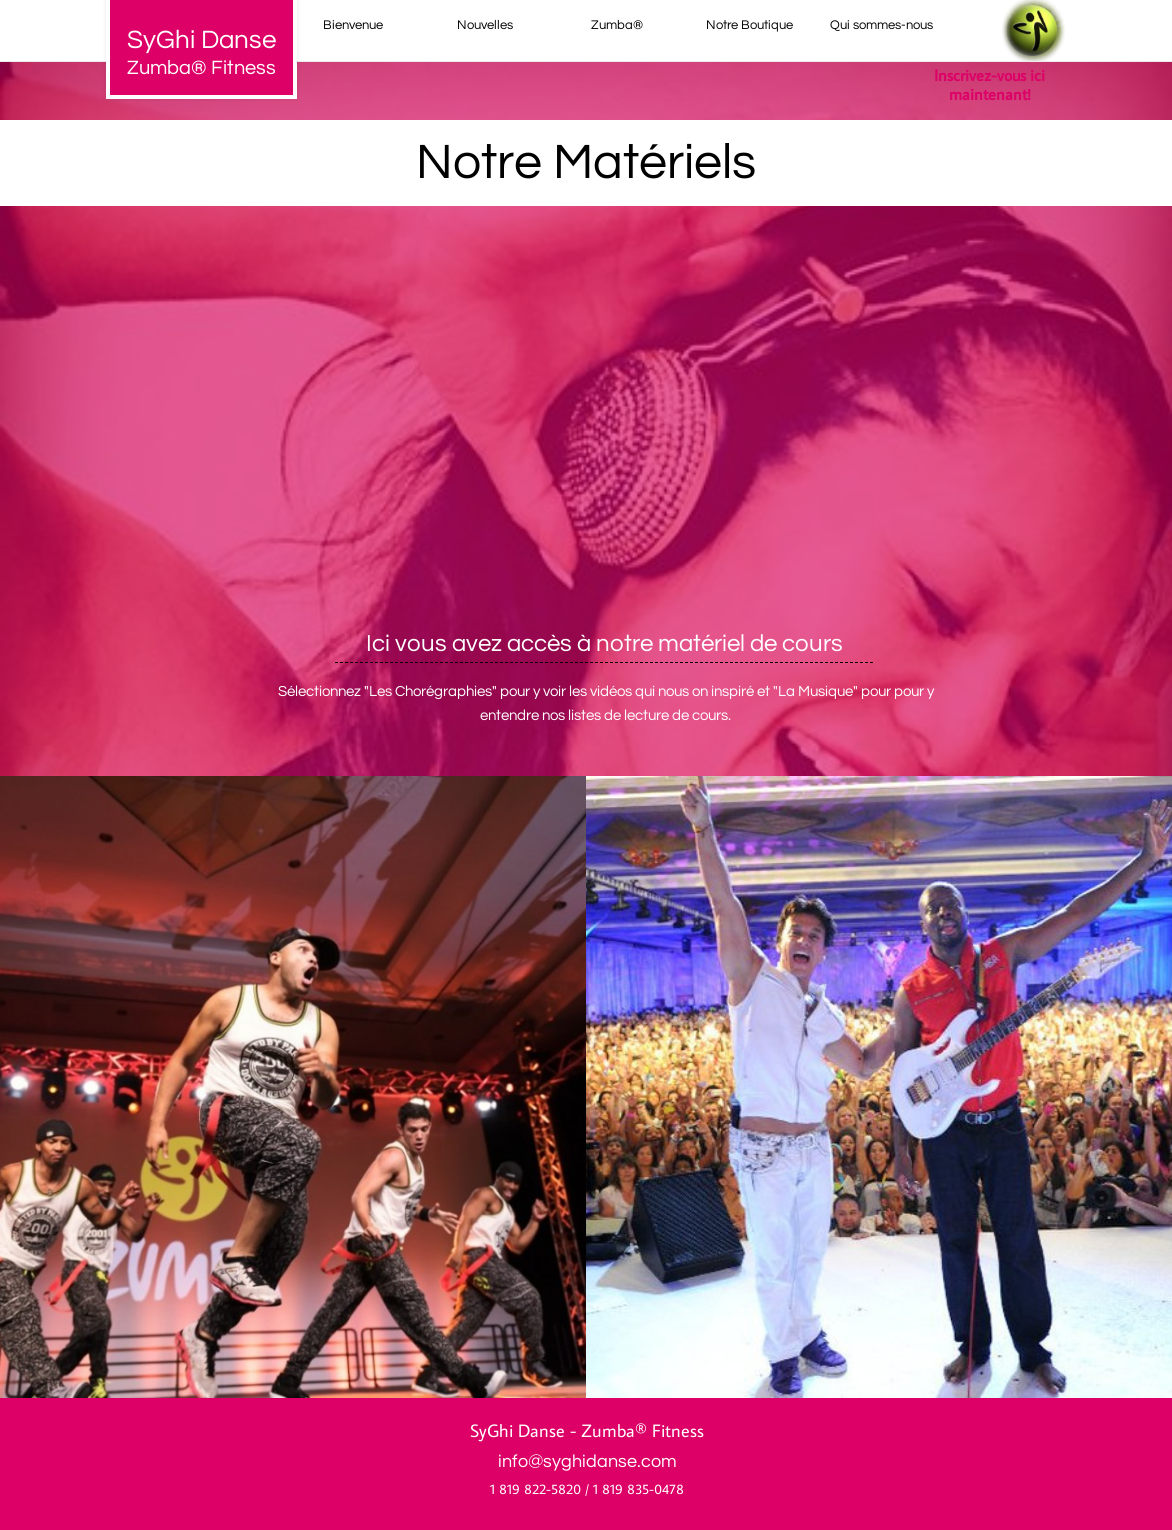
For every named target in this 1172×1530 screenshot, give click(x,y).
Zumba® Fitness (201, 68)
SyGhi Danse (517, 1430)
